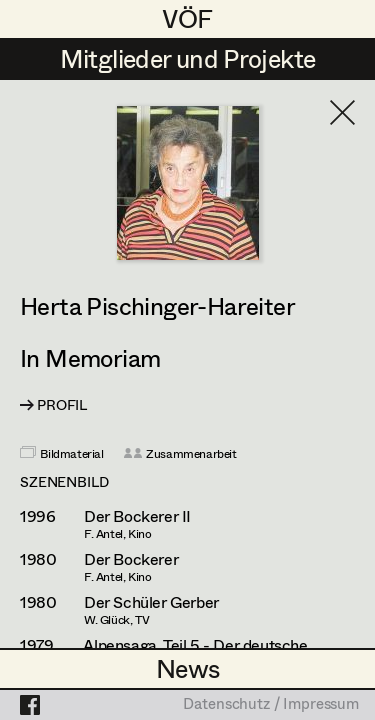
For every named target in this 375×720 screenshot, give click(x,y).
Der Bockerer (131, 559)
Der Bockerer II (137, 516)
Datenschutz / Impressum (271, 705)
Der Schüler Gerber (151, 602)
